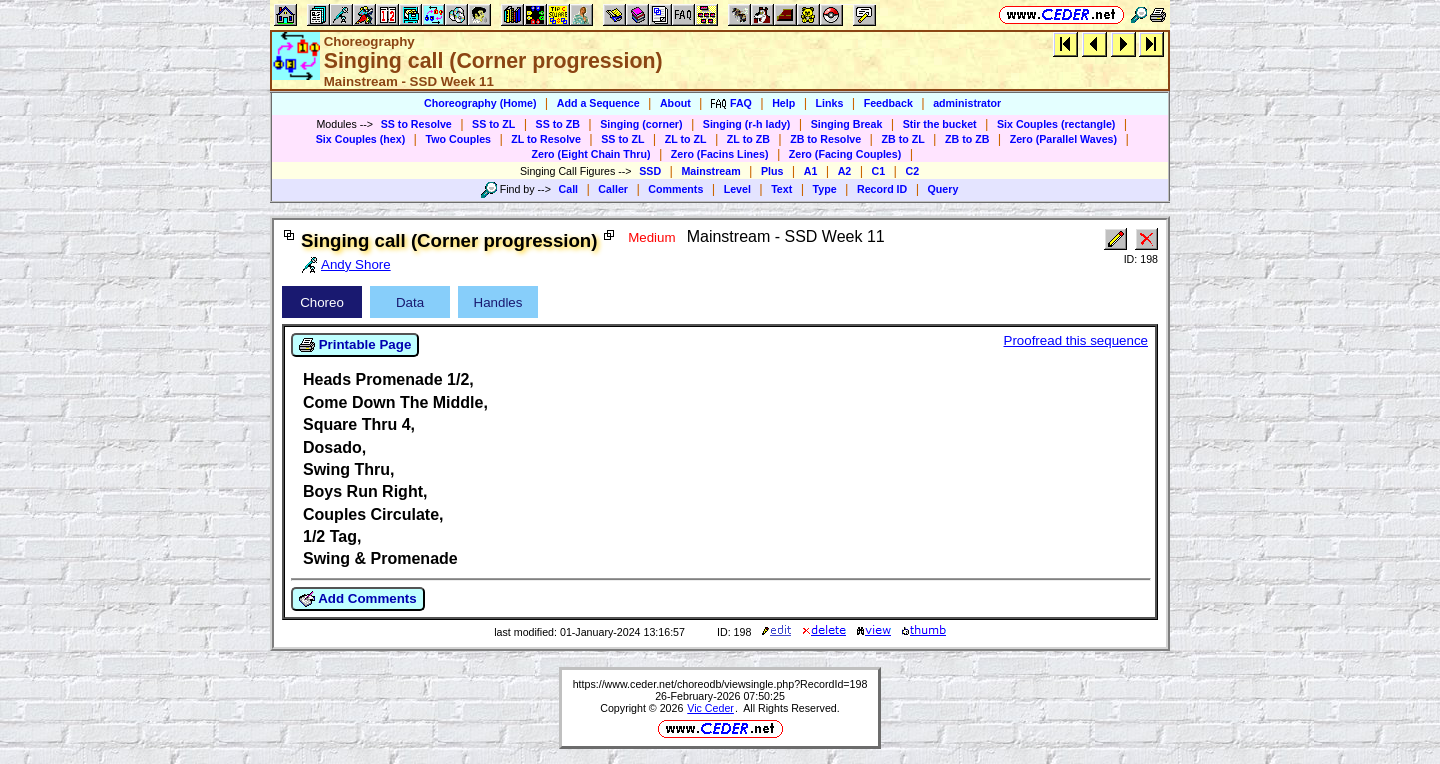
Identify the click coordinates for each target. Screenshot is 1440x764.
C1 (879, 171)
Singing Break (847, 124)
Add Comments (358, 599)
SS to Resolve (416, 124)
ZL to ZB (748, 139)
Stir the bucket (940, 124)
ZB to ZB (967, 139)
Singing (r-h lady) (747, 124)
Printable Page (355, 345)
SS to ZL (493, 124)
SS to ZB (558, 124)
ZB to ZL (902, 139)
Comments (675, 189)
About (675, 103)
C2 (912, 171)
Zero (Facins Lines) (720, 154)
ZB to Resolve (825, 139)
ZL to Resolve (546, 139)
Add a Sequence (598, 103)
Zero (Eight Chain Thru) (591, 154)
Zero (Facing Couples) (845, 154)
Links (830, 103)
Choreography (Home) (480, 103)
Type (825, 189)
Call (569, 189)
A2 (845, 171)
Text (781, 189)
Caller (613, 189)
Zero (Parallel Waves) (1063, 139)
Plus (772, 171)
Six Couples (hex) (360, 139)
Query (943, 189)
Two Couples (458, 139)
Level (737, 189)
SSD (650, 171)
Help (783, 103)
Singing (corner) (641, 124)
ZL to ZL (686, 139)
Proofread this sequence (1076, 340)
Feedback (888, 103)
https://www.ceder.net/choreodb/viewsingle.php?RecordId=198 (720, 684)
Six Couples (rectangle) (1056, 124)
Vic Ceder (710, 708)
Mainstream (710, 171)
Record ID (882, 189)
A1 (811, 171)
